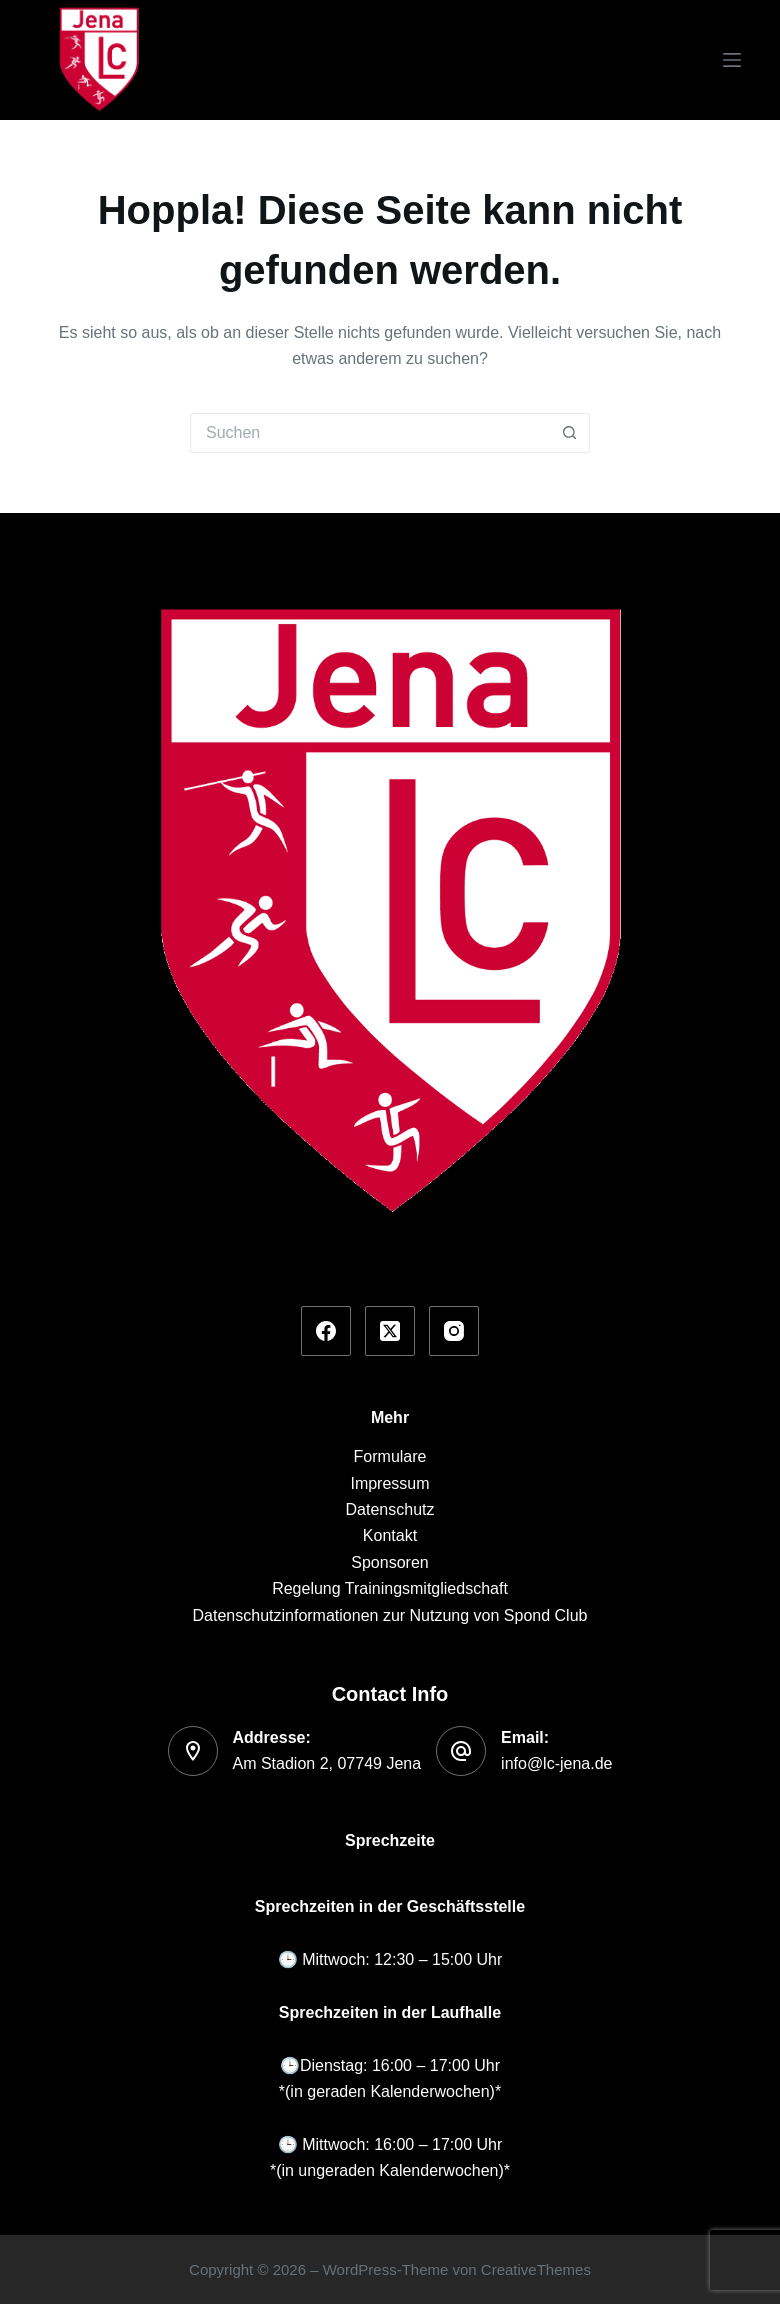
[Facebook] (326, 1331)
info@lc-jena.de (556, 1763)
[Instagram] (454, 1331)
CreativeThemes (536, 2269)
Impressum (389, 1483)
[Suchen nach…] (370, 433)
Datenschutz (390, 1509)
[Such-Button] (570, 433)
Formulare (390, 1456)
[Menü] (732, 60)
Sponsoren (389, 1562)
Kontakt (390, 1535)
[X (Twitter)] (390, 1331)
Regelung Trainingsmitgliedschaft (390, 1588)
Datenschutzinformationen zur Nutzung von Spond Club (390, 1615)
